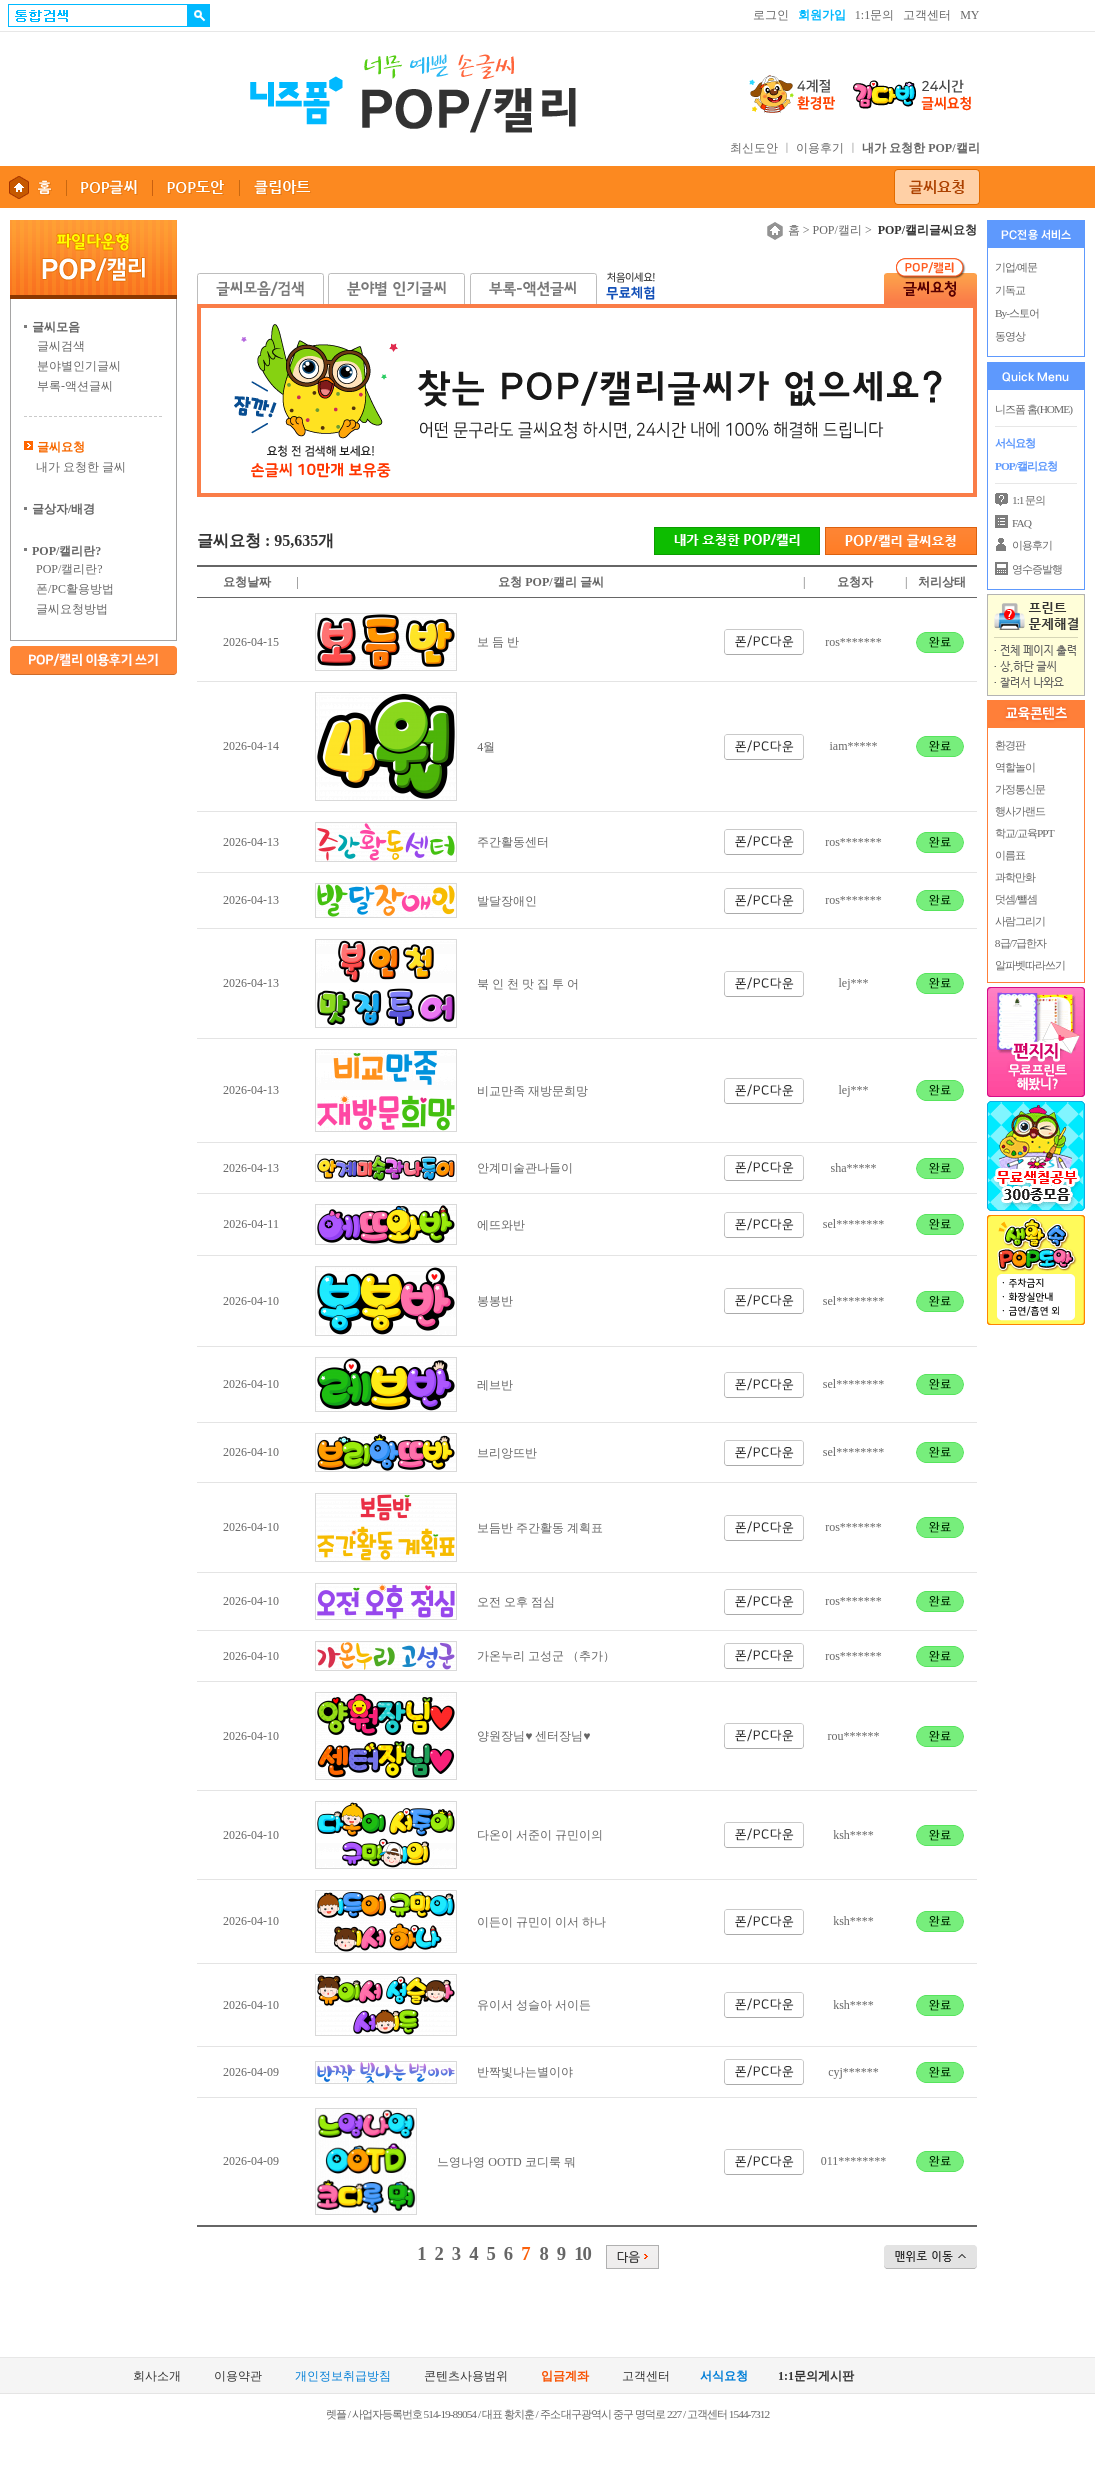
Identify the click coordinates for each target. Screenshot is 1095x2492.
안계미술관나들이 (525, 1168)
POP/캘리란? (69, 569)
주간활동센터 (513, 842)
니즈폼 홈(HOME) (1033, 409)
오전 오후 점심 (516, 1602)
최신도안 (754, 148)
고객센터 (927, 15)
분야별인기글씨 (79, 366)
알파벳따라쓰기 (1029, 965)
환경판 (1009, 745)
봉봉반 (495, 1301)
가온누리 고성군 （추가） (546, 1656)
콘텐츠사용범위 (466, 2376)
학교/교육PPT (1023, 833)
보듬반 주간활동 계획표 (540, 1528)
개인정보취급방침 (343, 2376)
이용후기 (820, 148)
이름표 (1009, 855)
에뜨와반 (501, 1225)
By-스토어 (1017, 313)
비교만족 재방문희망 (532, 1091)
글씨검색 (61, 346)
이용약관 (238, 2376)
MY (969, 15)
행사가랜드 (1019, 811)
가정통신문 (1019, 789)
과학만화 (1014, 877)
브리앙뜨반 (507, 1453)
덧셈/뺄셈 (1015, 899)
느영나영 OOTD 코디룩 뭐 (506, 2162)
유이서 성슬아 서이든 (534, 2005)
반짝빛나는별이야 (525, 2072)
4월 (486, 747)
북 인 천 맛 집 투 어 (528, 984)
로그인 (771, 15)
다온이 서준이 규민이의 (540, 1835)
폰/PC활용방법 (75, 589)
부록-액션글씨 (75, 386)
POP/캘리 (837, 230)
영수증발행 (1037, 569)
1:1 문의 (1028, 500)
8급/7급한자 (1019, 943)
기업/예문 (1016, 267)
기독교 (1010, 290)
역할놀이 (1014, 767)
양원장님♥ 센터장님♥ (533, 1736)
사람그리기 (1019, 921)
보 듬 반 (498, 642)
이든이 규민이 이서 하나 (541, 1922)
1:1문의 (874, 15)
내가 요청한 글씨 (81, 467)
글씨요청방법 (72, 609)
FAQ (1021, 523)
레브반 (495, 1385)
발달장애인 (507, 901)
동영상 (1010, 336)
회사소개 (157, 2376)
